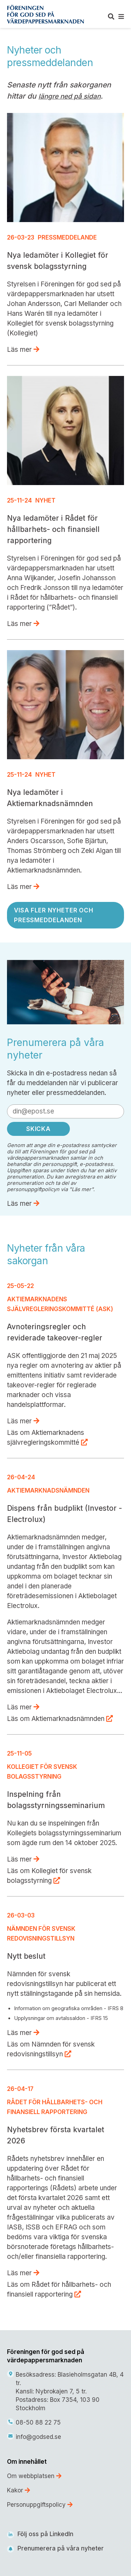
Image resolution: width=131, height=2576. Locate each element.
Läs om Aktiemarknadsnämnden (60, 1719)
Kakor (18, 2490)
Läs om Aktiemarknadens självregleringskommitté (47, 1437)
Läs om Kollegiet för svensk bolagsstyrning (49, 1876)
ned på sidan (80, 96)
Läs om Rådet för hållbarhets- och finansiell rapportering (59, 2289)
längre (49, 96)
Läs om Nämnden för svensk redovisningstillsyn (51, 2049)
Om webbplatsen (34, 2475)
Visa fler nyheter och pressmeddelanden (53, 915)
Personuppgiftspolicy (40, 2504)
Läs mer (23, 350)
